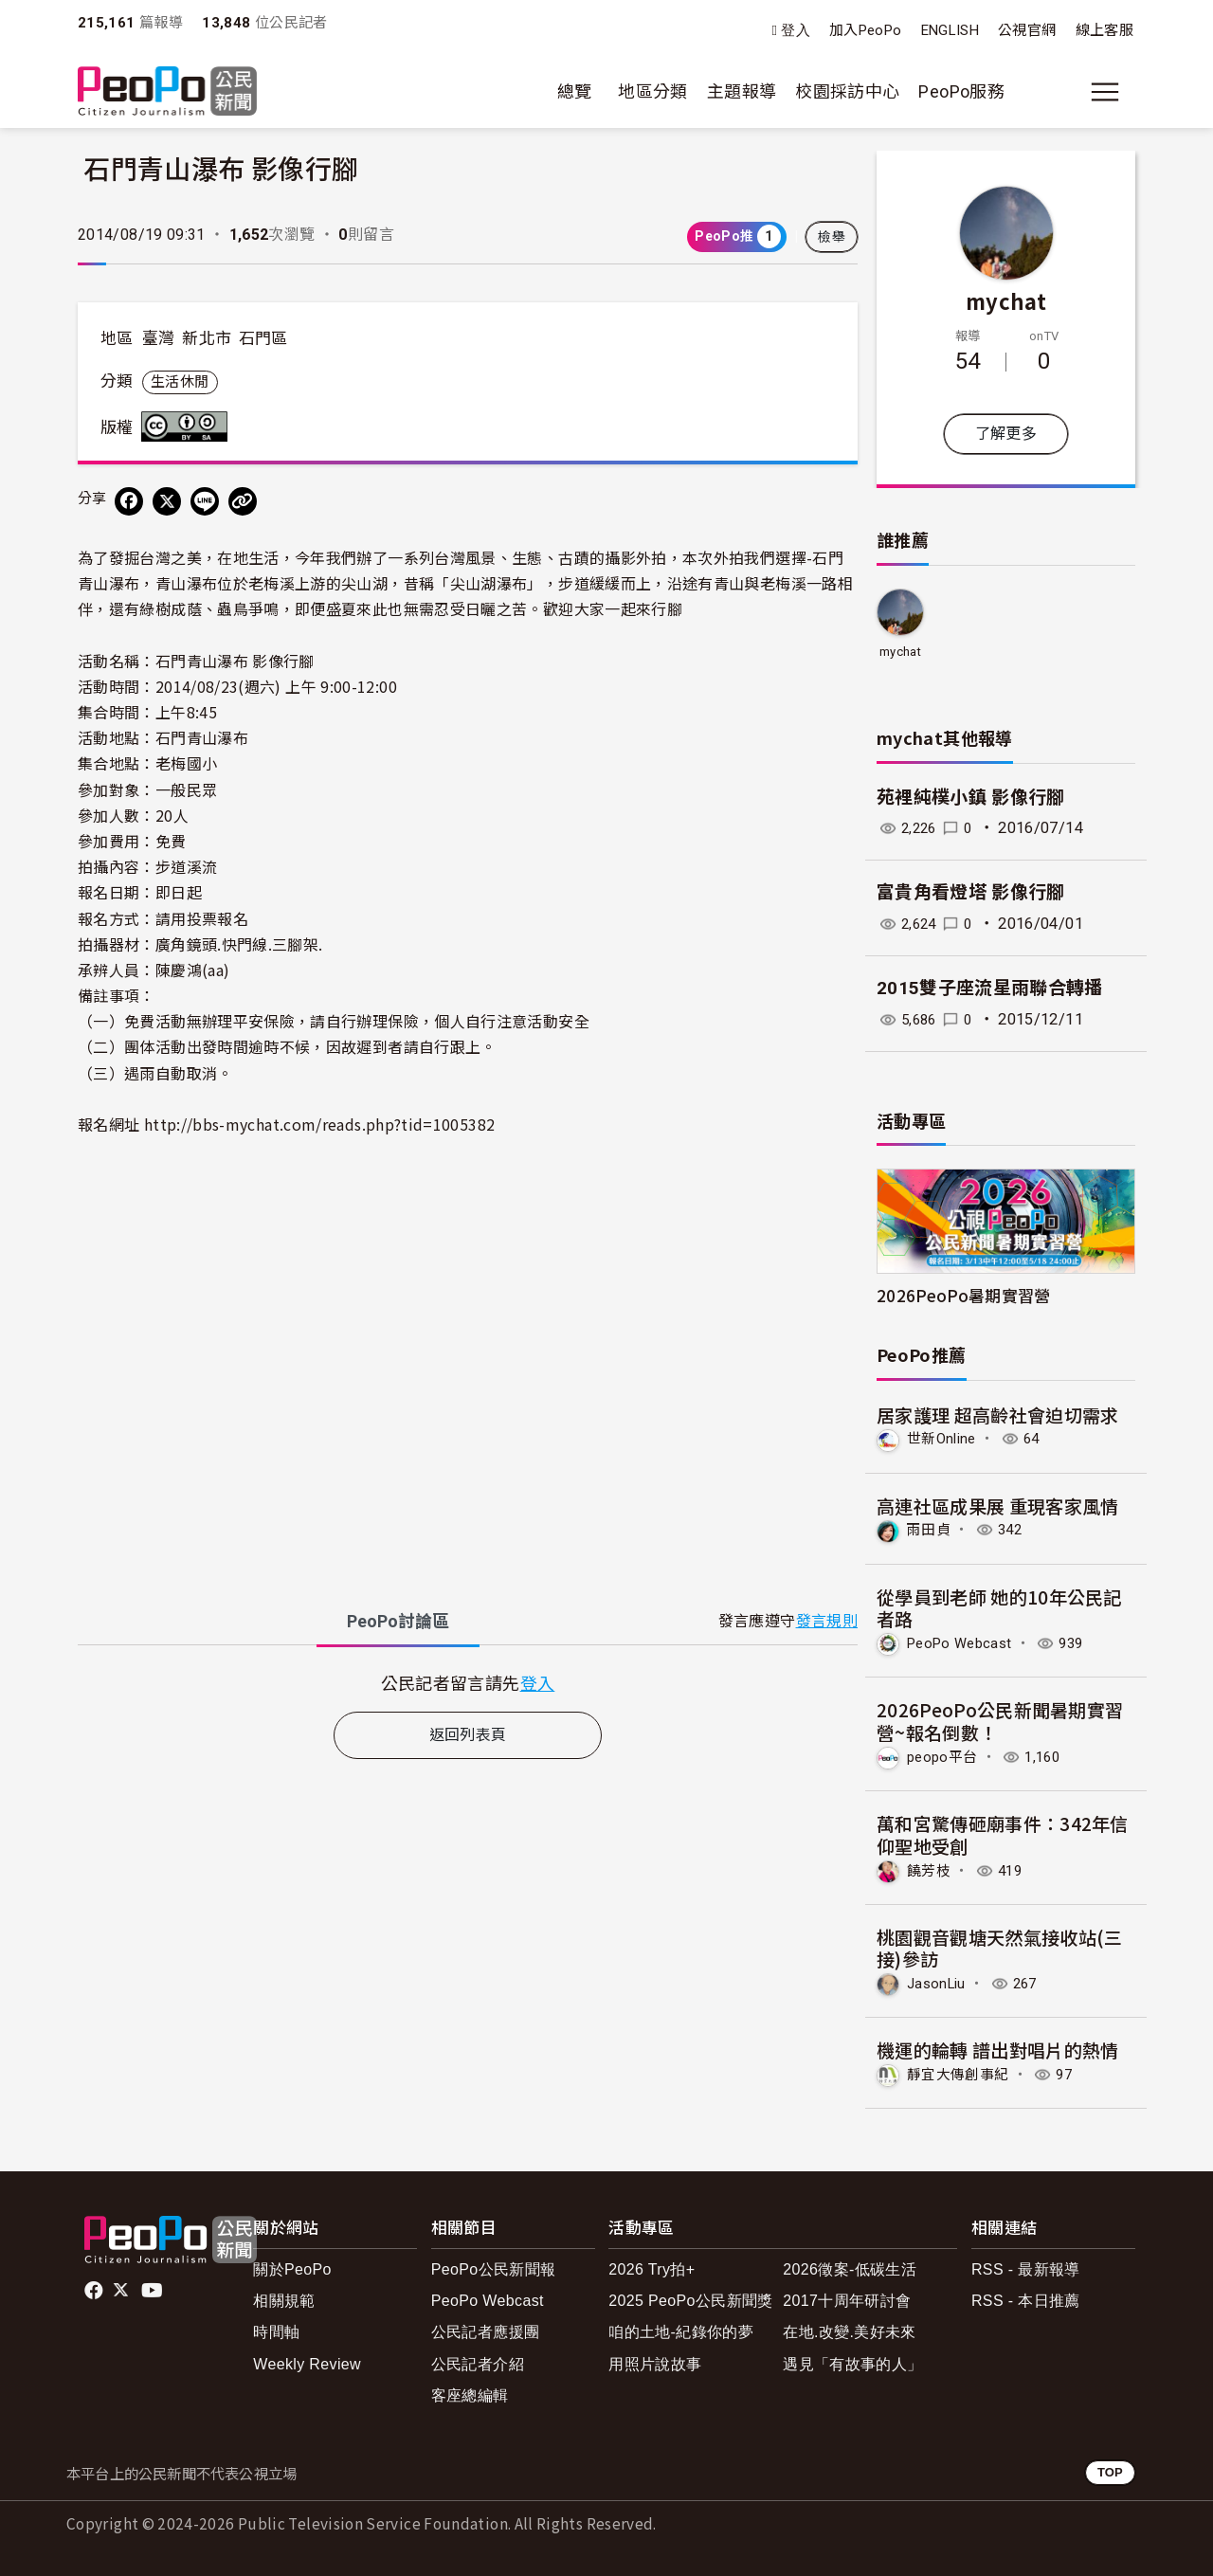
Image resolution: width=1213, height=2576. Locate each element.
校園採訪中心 (847, 91)
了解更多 (1006, 434)
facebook (95, 2286)
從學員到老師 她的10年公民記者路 (999, 1607)
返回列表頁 (468, 1735)
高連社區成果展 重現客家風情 (998, 1504)
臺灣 (158, 338)
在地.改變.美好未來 (849, 2329)
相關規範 (284, 2298)
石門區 (263, 338)
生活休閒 (179, 381)
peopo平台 (945, 1756)
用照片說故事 (654, 2360)
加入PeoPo (865, 30)
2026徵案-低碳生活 (849, 2267)
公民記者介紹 (477, 2360)
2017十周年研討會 (847, 2298)
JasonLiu (938, 1981)
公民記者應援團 (485, 2329)
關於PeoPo (292, 2267)
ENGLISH (950, 30)
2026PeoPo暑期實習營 (964, 1295)
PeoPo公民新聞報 (493, 2267)
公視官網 (1027, 30)
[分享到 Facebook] (129, 501)
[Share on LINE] (204, 501)
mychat (1006, 300)
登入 (795, 31)
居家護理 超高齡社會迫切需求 (998, 1414)
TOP (1110, 2469)
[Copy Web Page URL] (242, 501)
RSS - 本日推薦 (1025, 2298)
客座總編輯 (470, 2393)
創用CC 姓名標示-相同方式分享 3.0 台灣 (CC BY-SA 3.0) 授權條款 (188, 426)
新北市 (206, 338)
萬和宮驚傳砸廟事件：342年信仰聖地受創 (1003, 1832)
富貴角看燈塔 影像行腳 (971, 892)
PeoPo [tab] (398, 1621)
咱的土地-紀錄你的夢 (680, 2329)
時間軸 (276, 2329)
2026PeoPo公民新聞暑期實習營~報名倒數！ (1000, 1720)
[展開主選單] (1105, 92)
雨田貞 (930, 1529)
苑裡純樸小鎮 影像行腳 (971, 797)
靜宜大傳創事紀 (961, 2071)
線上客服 (1104, 30)
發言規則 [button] (827, 1621)
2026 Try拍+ (651, 2267)
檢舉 (831, 237)
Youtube (153, 2286)
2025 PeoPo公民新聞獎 (690, 2298)
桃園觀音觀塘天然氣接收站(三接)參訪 (1000, 1945)
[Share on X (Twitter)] (167, 501)
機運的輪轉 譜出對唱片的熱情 (998, 2047)
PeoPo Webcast (965, 1642)
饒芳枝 (930, 1868)
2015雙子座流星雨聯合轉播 (990, 988)
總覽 (574, 91)
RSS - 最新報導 (1025, 2267)
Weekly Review (307, 2360)
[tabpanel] (468, 1682)
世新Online (944, 1439)
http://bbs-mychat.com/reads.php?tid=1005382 (319, 1124)
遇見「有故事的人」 (852, 2360)
